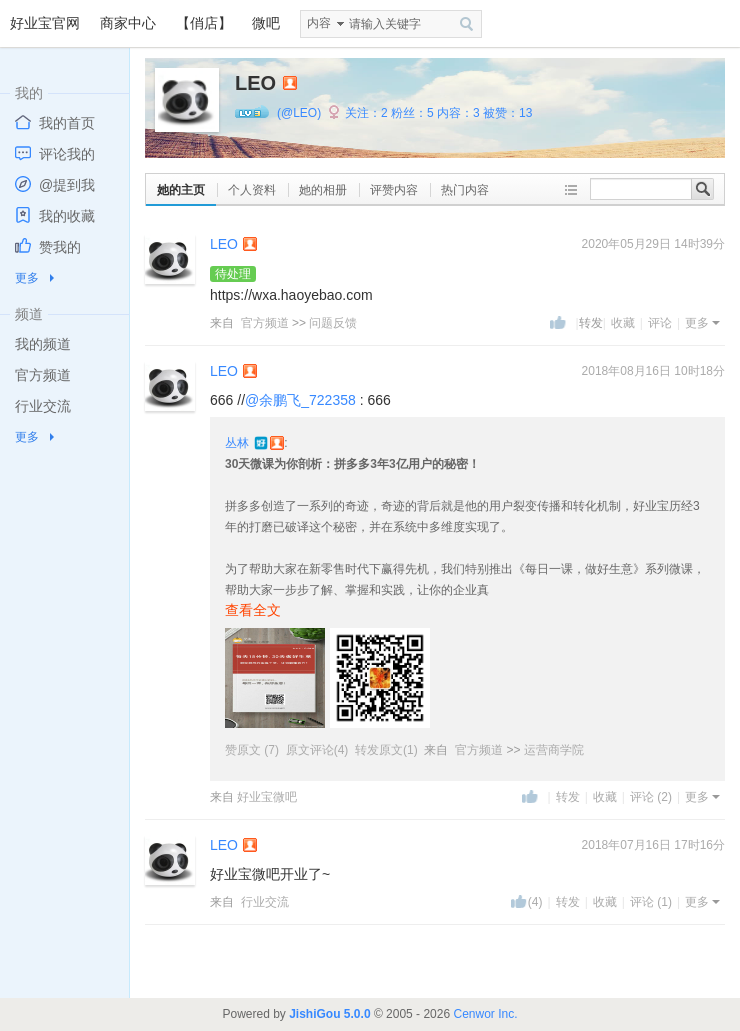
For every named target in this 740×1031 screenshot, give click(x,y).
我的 (29, 93)
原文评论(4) (317, 750)
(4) (535, 902)
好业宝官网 (45, 23)
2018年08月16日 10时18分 (653, 371)
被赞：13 (507, 113)
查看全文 (253, 610)
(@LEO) (299, 113)
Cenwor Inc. (485, 1014)
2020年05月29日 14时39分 (653, 244)
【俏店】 (204, 23)
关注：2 (366, 113)
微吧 (266, 23)
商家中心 (128, 23)
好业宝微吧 (267, 797)
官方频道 (265, 323)
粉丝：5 (412, 113)
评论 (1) (651, 902)
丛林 (238, 443)
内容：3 (458, 113)
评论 (660, 323)
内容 (319, 23)
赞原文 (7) (253, 750)
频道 (29, 314)
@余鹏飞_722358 (300, 400)
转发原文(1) (386, 750)
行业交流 (265, 902)
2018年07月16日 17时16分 (653, 845)
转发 (568, 797)
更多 (27, 278)
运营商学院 (554, 750)
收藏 (623, 323)
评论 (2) (651, 797)
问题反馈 (333, 323)
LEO (224, 244)
